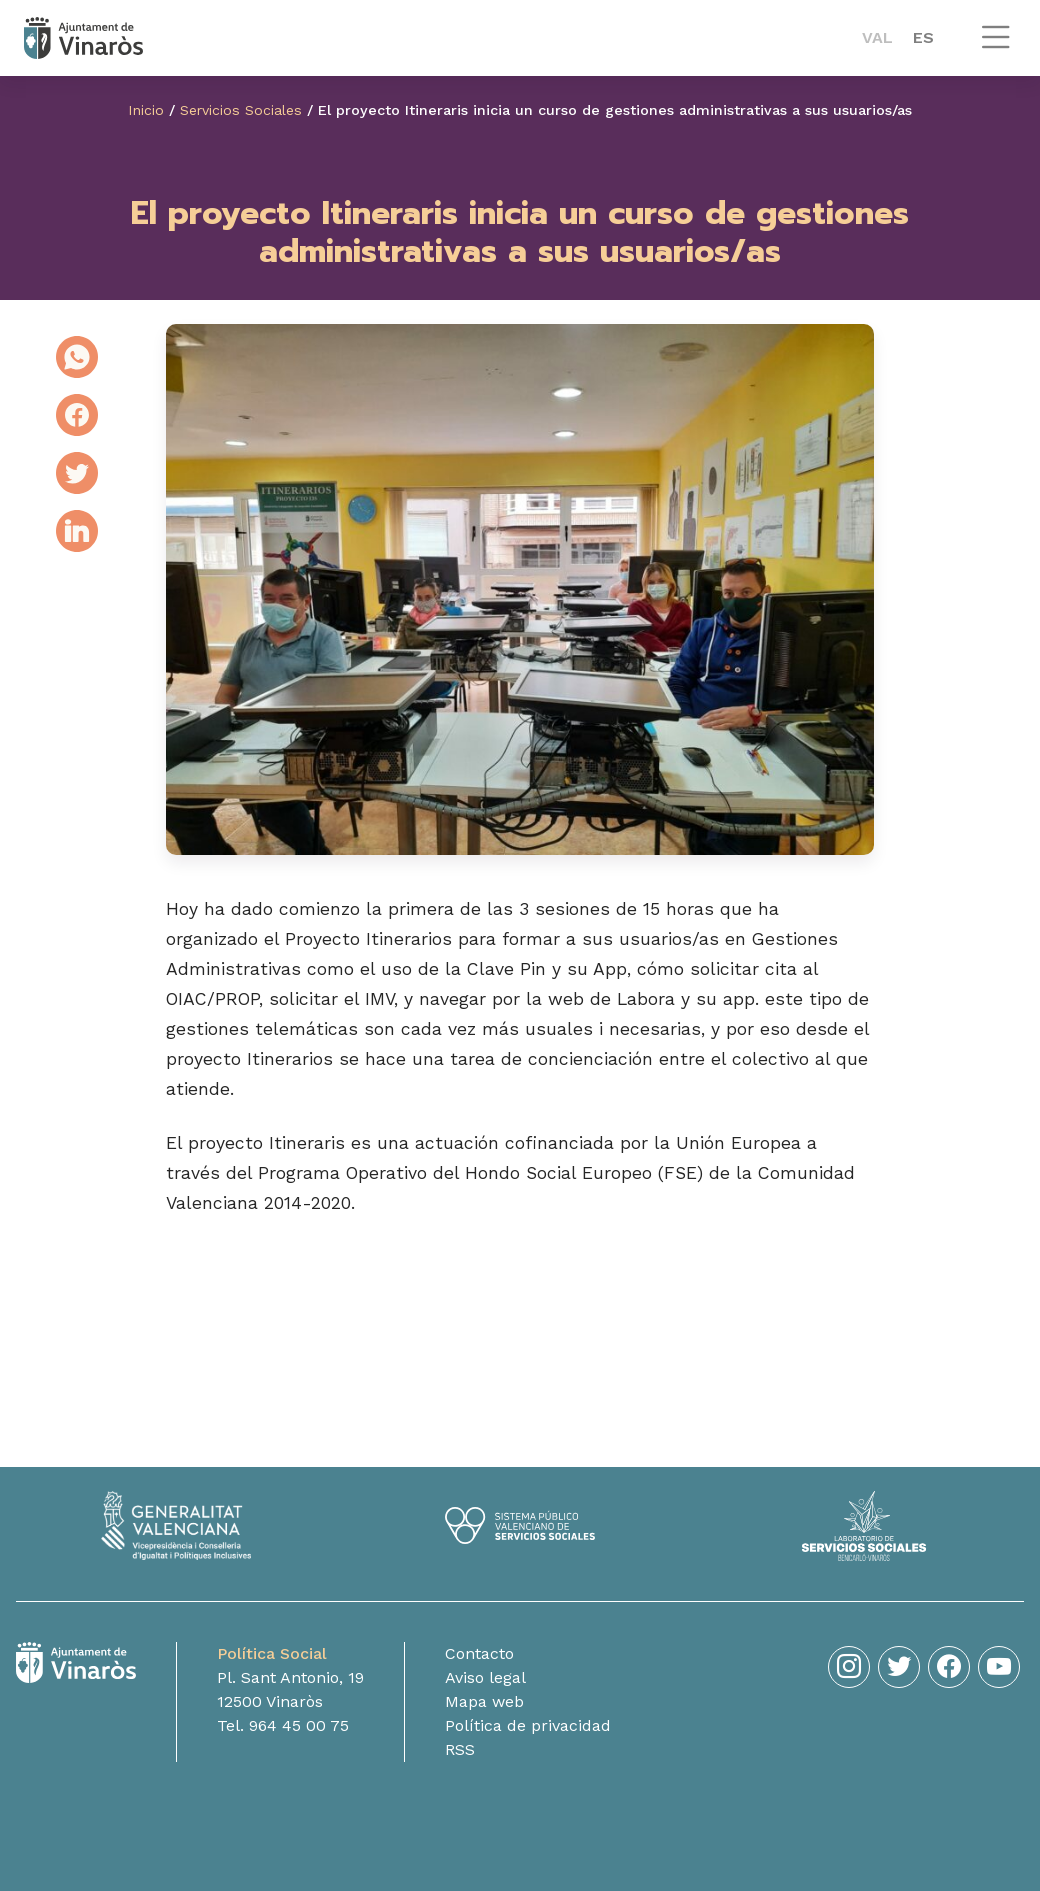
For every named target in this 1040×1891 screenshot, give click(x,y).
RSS (460, 1758)
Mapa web (484, 1710)
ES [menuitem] (923, 37)
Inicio (145, 110)
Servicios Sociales (241, 110)
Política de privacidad (528, 1734)
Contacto (479, 1662)
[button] (996, 46)
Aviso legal (485, 1686)
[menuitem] (877, 38)
